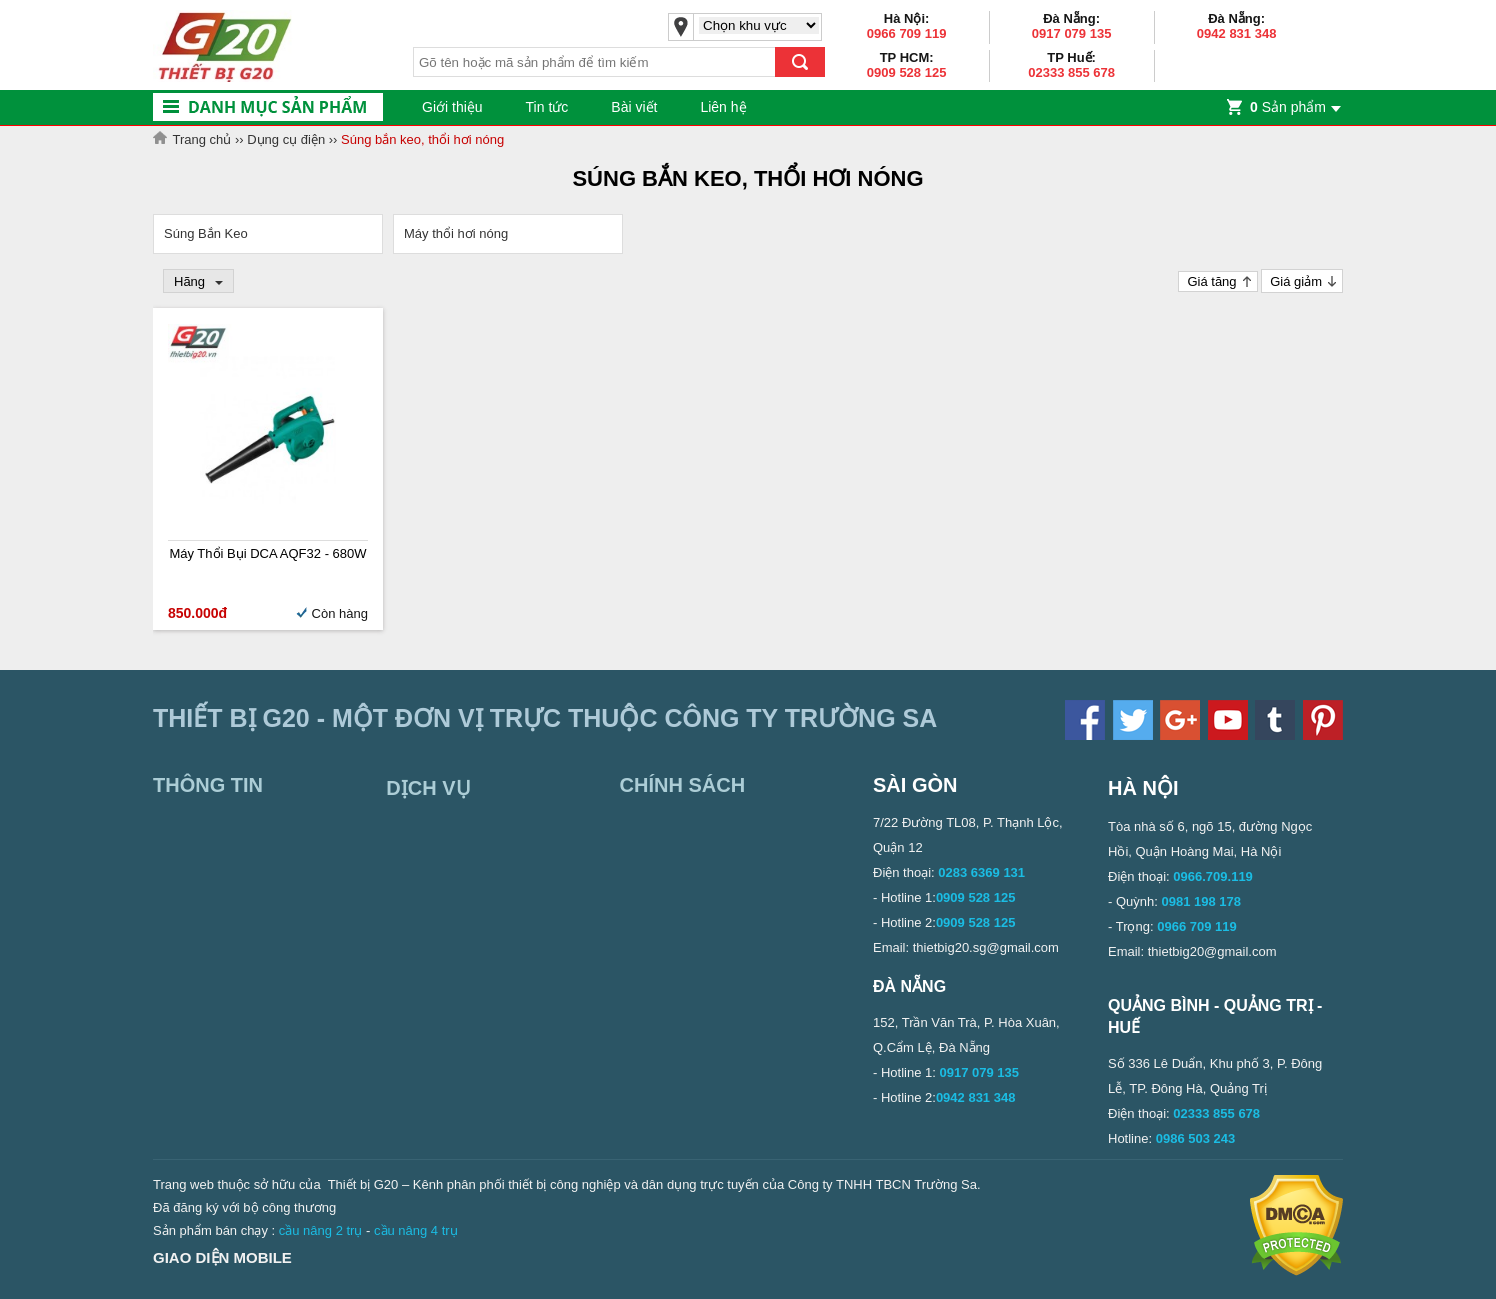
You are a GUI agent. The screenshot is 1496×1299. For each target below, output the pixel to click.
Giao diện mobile (222, 1257)
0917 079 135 (1072, 33)
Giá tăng (1211, 281)
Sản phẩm (1288, 107)
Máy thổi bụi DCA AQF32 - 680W (267, 553)
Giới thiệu (452, 107)
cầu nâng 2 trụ (321, 1230)
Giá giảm (1296, 281)
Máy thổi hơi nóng (456, 233)
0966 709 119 (907, 33)
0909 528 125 (907, 72)
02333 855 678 (1071, 72)
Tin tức (547, 107)
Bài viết (634, 107)
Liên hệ (723, 107)
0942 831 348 (1237, 33)
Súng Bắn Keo (206, 233)
